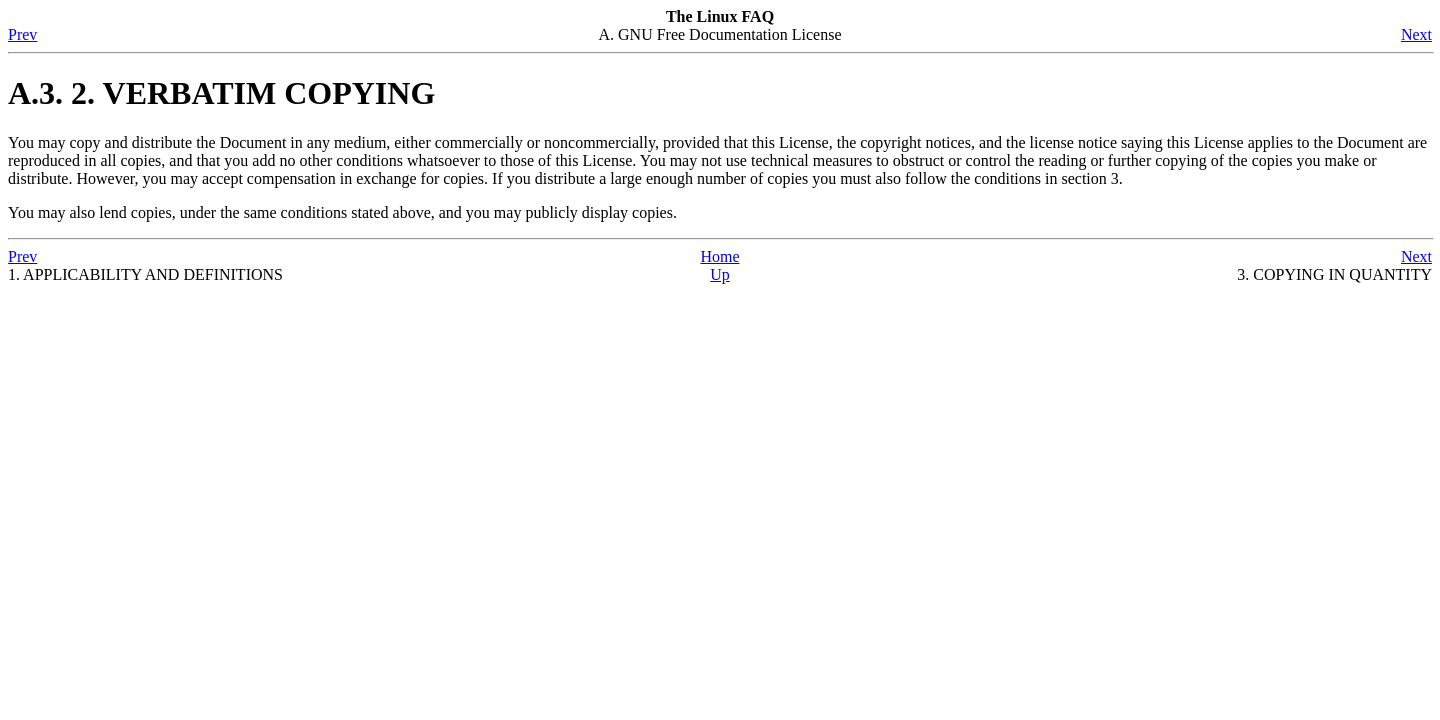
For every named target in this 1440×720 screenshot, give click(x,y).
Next (1416, 34)
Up (720, 274)
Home (719, 256)
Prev (22, 34)
